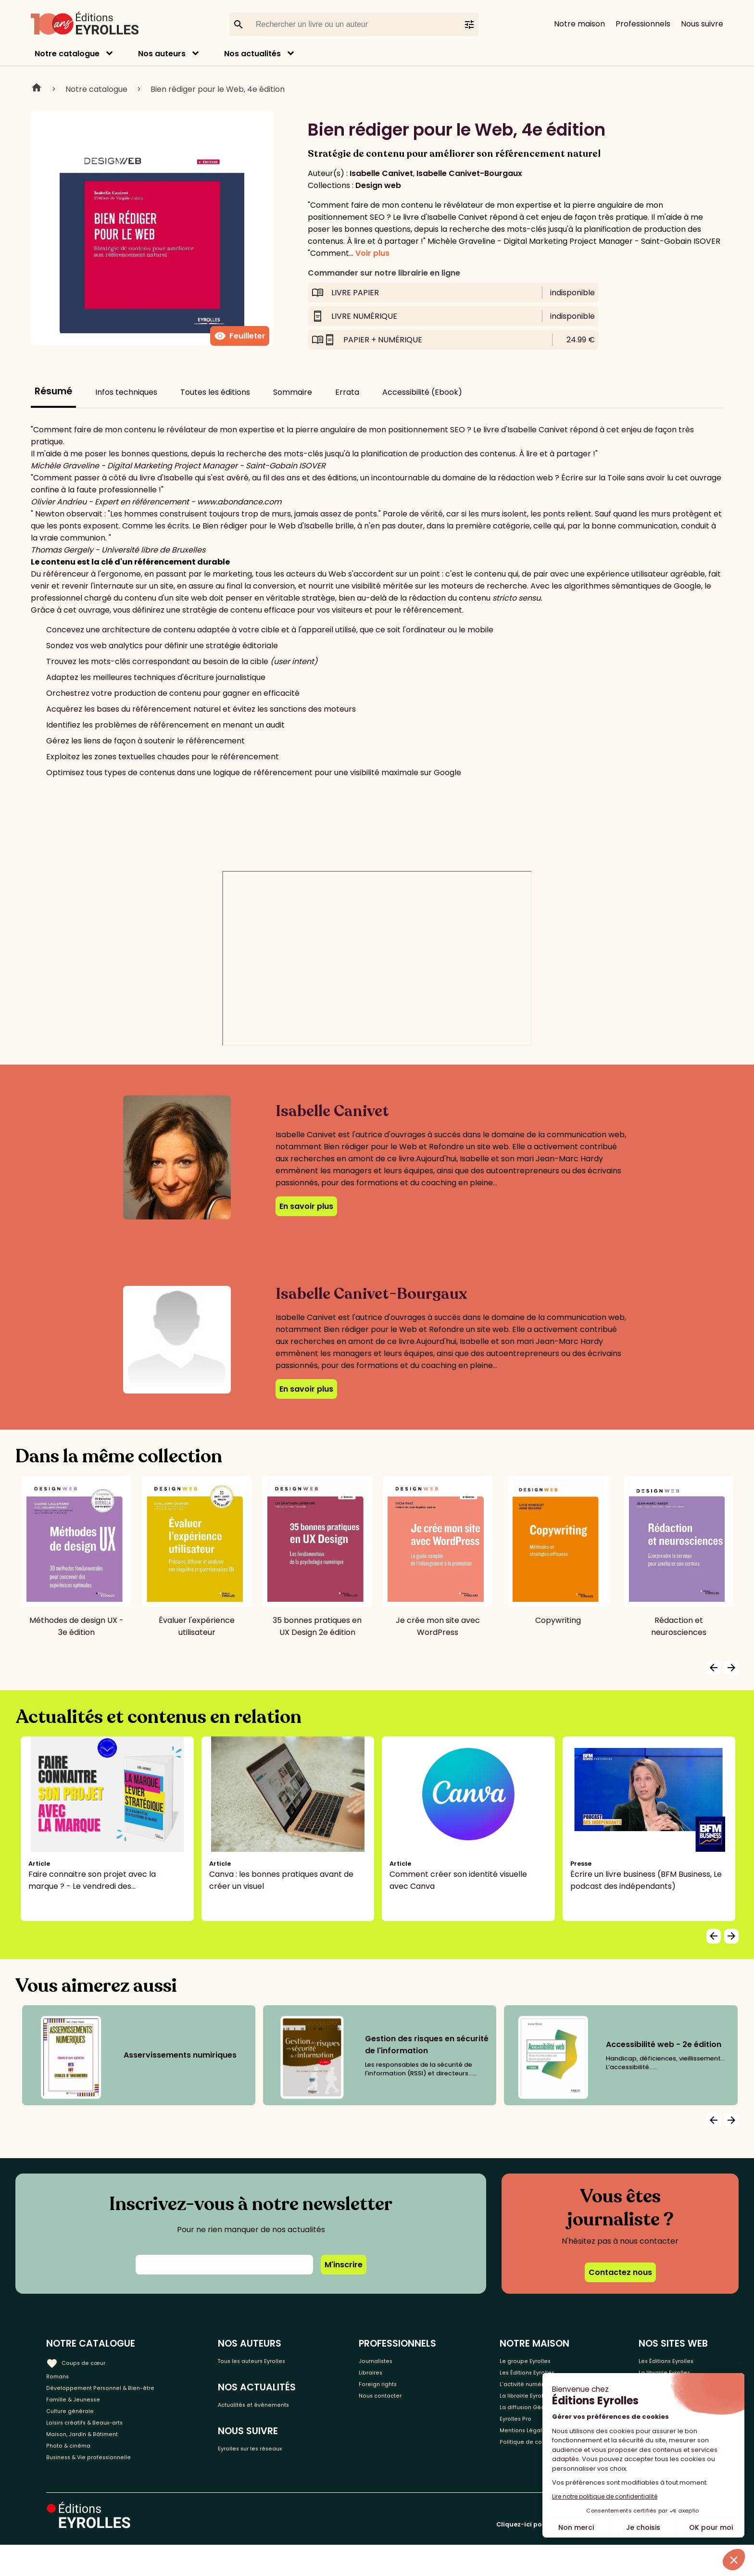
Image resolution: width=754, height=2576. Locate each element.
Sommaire (292, 392)
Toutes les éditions (215, 392)
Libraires (391, 2375)
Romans (61, 2375)
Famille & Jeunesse (82, 2407)
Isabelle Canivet (381, 173)
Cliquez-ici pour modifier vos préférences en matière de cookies (602, 2555)
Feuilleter (239, 336)
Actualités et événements (285, 2408)
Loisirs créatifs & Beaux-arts (98, 2439)
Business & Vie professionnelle (102, 2486)
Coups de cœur (83, 2360)
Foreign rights (401, 2391)
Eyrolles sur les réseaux (279, 2457)
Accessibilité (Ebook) (422, 392)
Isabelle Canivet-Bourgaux (469, 173)
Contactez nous (620, 2272)
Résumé (53, 391)
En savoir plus (306, 1206)
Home (36, 89)
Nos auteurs (162, 53)
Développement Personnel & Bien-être (120, 2391)
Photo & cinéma (76, 2470)
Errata (347, 392)
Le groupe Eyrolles (527, 2359)
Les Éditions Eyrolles (671, 2359)
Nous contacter (404, 2407)
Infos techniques (126, 392)
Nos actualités (252, 53)
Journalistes (398, 2359)
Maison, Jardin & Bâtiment (95, 2455)
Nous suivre (702, 23)
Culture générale (78, 2423)
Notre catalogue (67, 53)
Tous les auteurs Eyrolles (282, 2359)
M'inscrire (344, 2264)
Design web (378, 185)
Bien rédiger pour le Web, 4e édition (218, 89)
